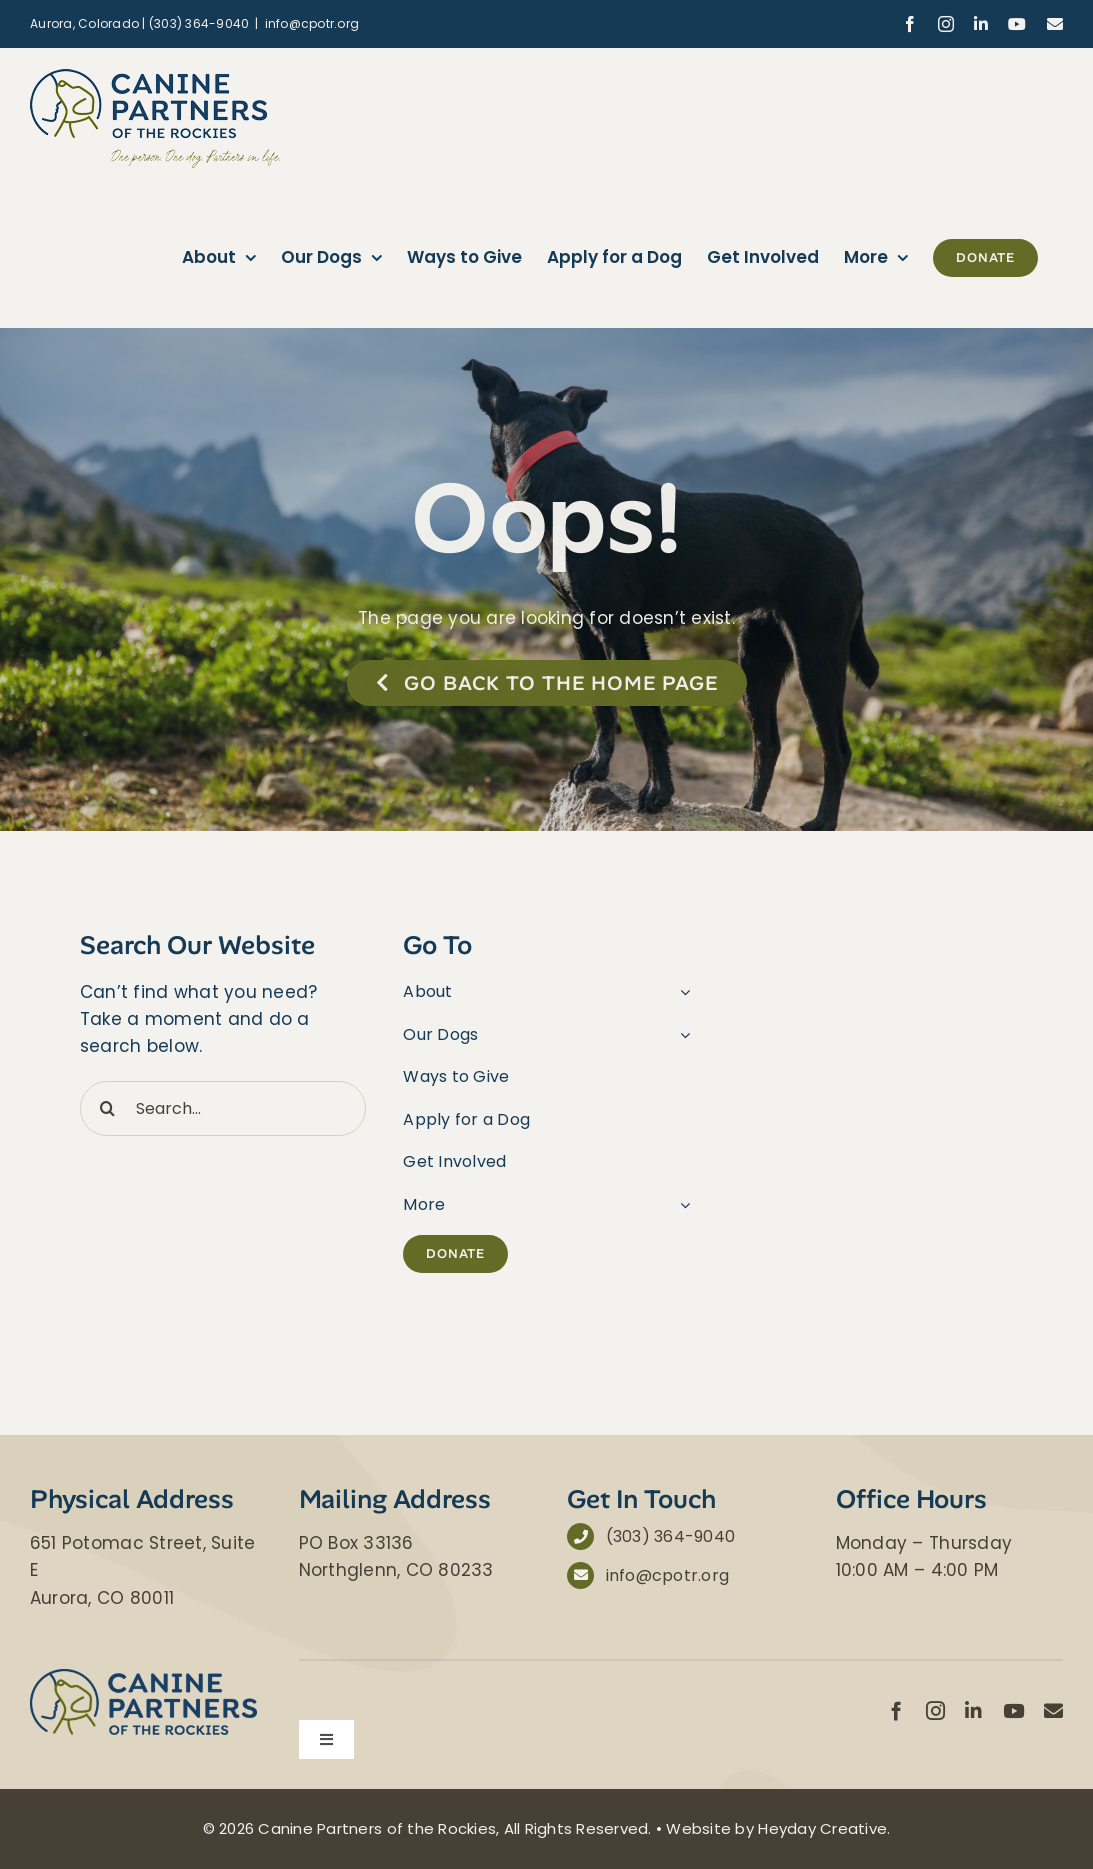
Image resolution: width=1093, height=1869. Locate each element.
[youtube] (1013, 1710)
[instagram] (935, 1710)
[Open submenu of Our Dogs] (681, 1035)
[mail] (1053, 1710)
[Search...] (223, 1108)
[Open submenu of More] (681, 1205)
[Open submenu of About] (681, 992)
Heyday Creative (822, 1828)
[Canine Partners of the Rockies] (143, 1677)
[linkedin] (973, 1710)
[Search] (107, 1108)
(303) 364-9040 (671, 1536)
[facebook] (896, 1710)
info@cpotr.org (312, 23)
